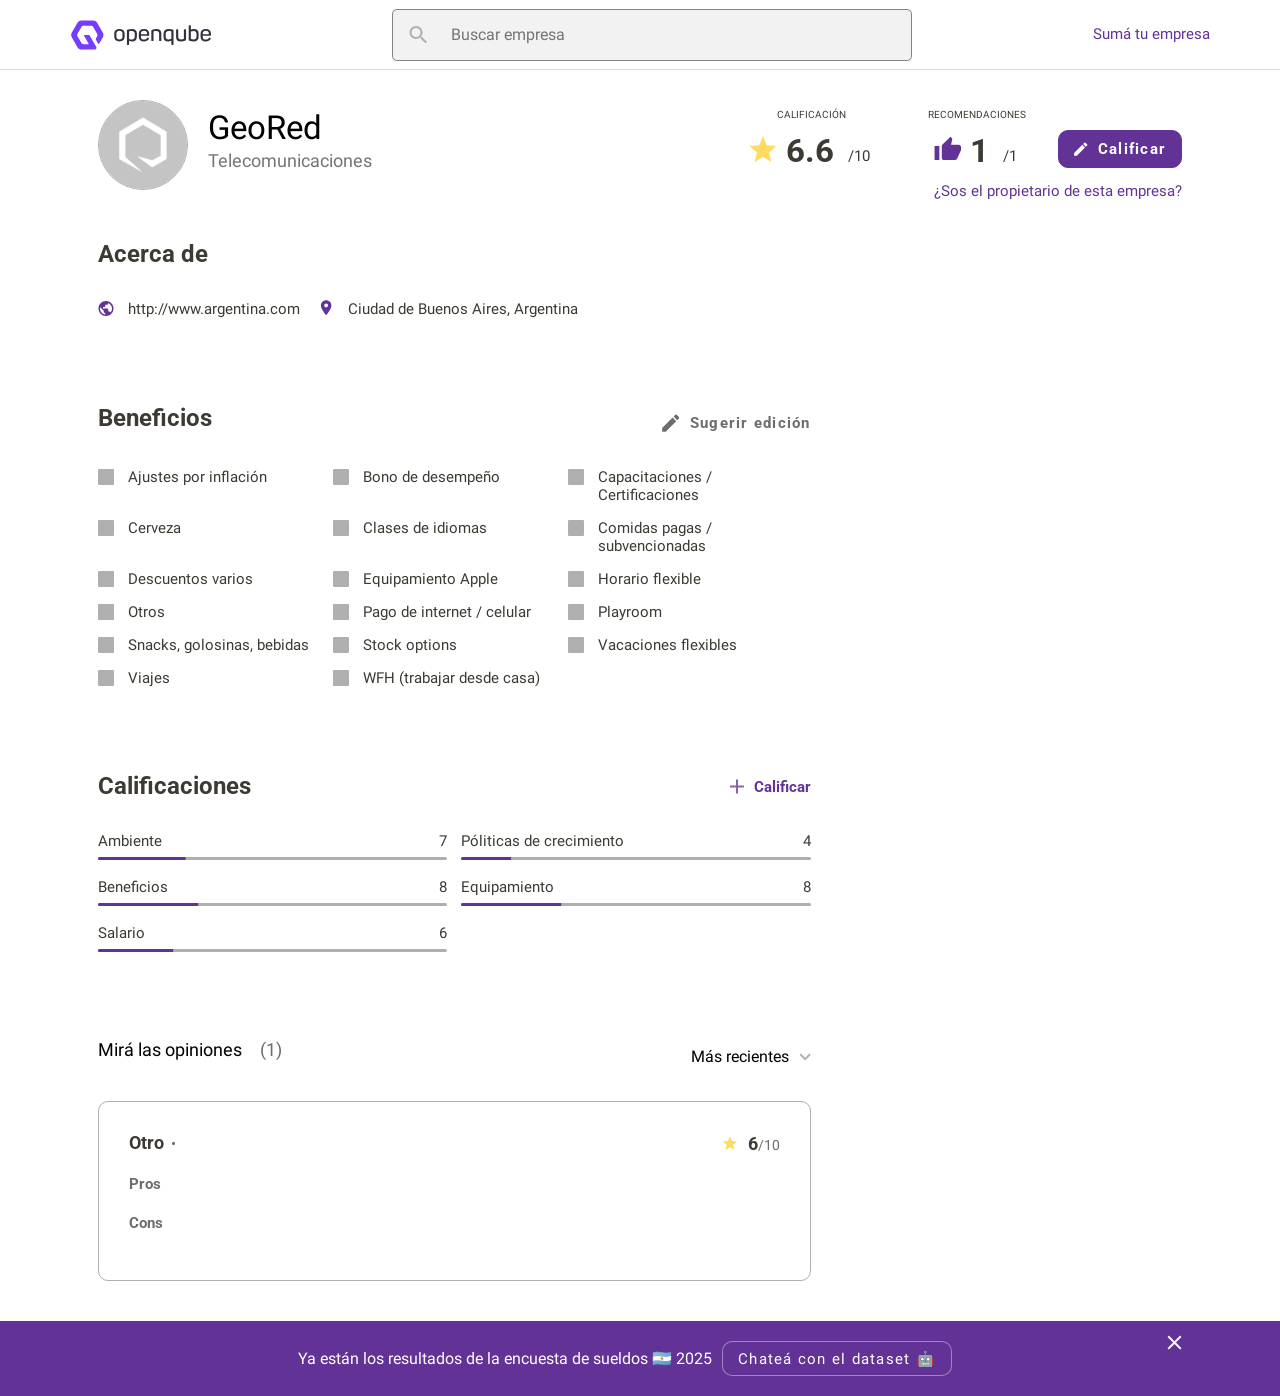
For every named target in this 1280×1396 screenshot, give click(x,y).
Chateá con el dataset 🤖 (837, 1359)
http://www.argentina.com (199, 309)
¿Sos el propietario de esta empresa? (1058, 191)
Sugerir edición (736, 423)
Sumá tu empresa (1151, 34)
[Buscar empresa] (652, 35)
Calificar (1120, 149)
